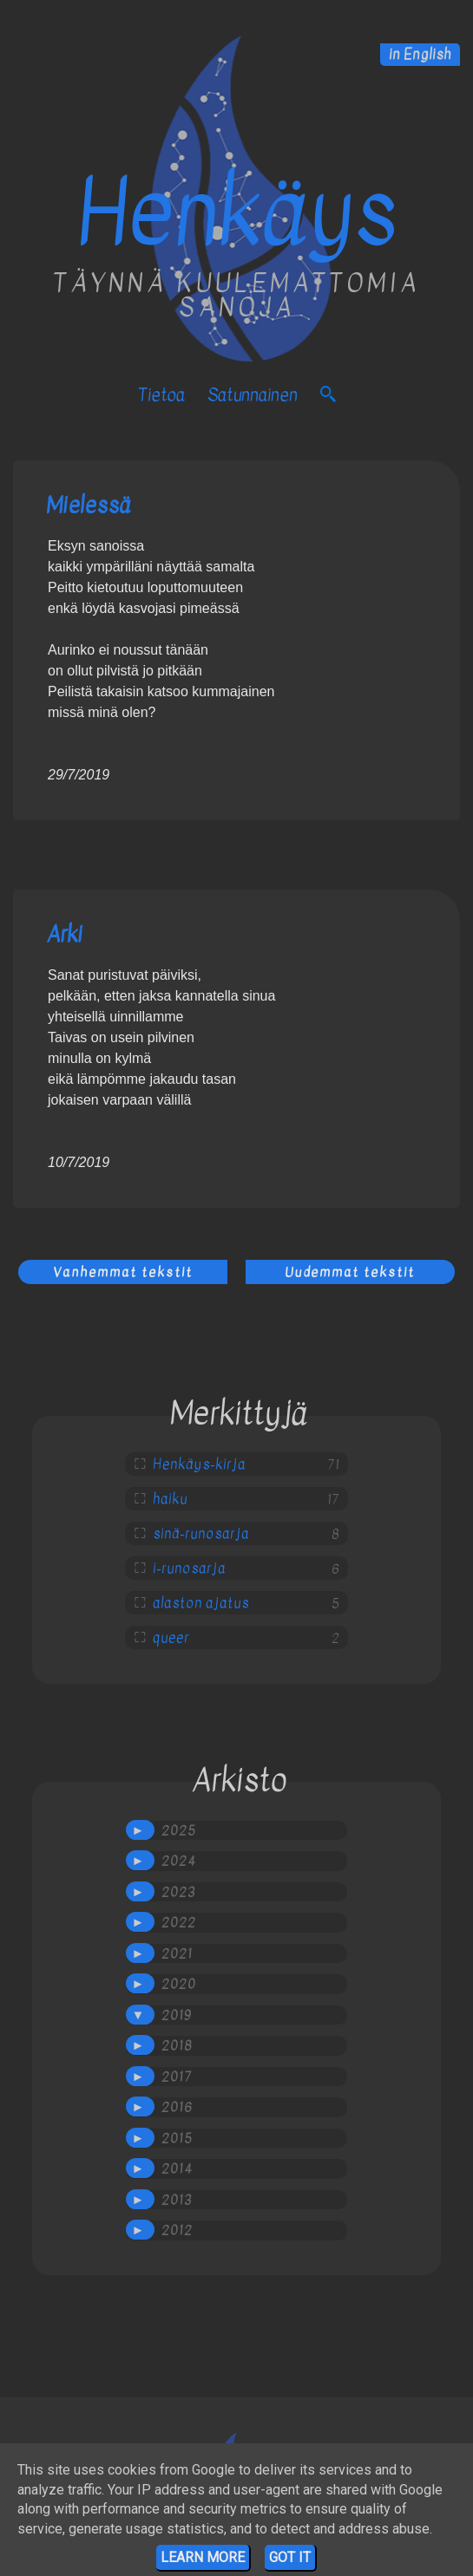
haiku (170, 1499)
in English (420, 54)
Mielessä (88, 505)
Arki (64, 934)
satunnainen (252, 395)
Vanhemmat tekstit (123, 1271)
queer (171, 1637)
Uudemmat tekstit (350, 1271)
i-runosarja (189, 1568)
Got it (290, 2557)
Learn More (203, 2557)
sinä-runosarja (201, 1533)
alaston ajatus (201, 1603)
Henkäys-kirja (199, 1464)
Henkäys (236, 213)
